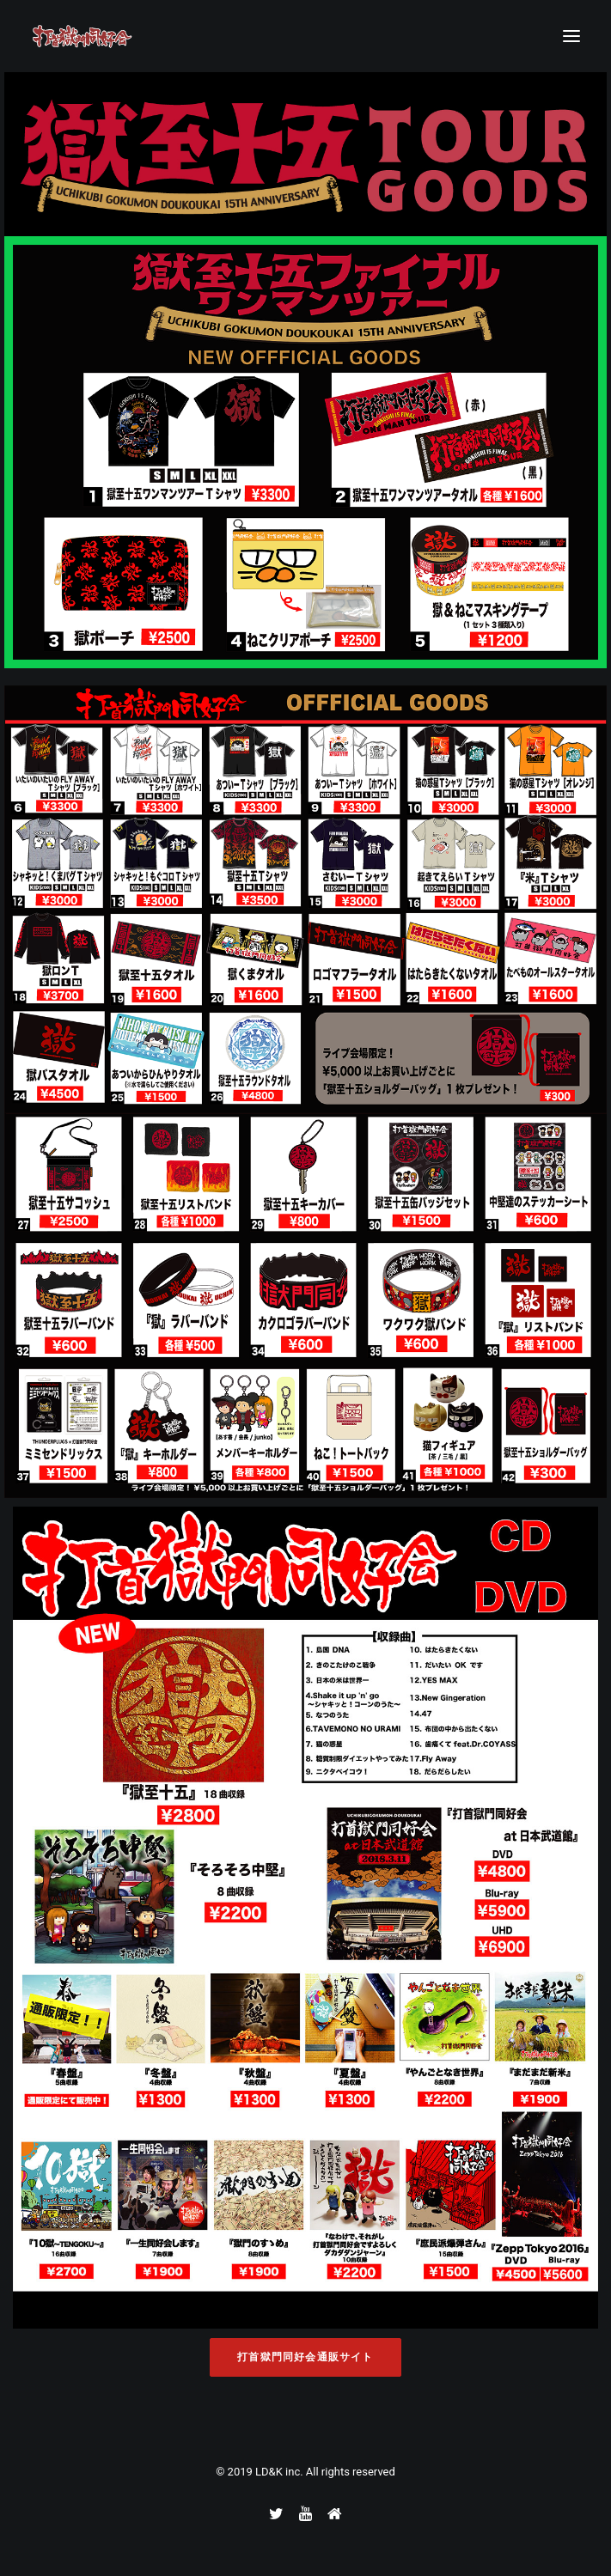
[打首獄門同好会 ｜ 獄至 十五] (82, 36)
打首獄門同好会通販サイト (305, 2357)
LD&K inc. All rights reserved (325, 2471)
